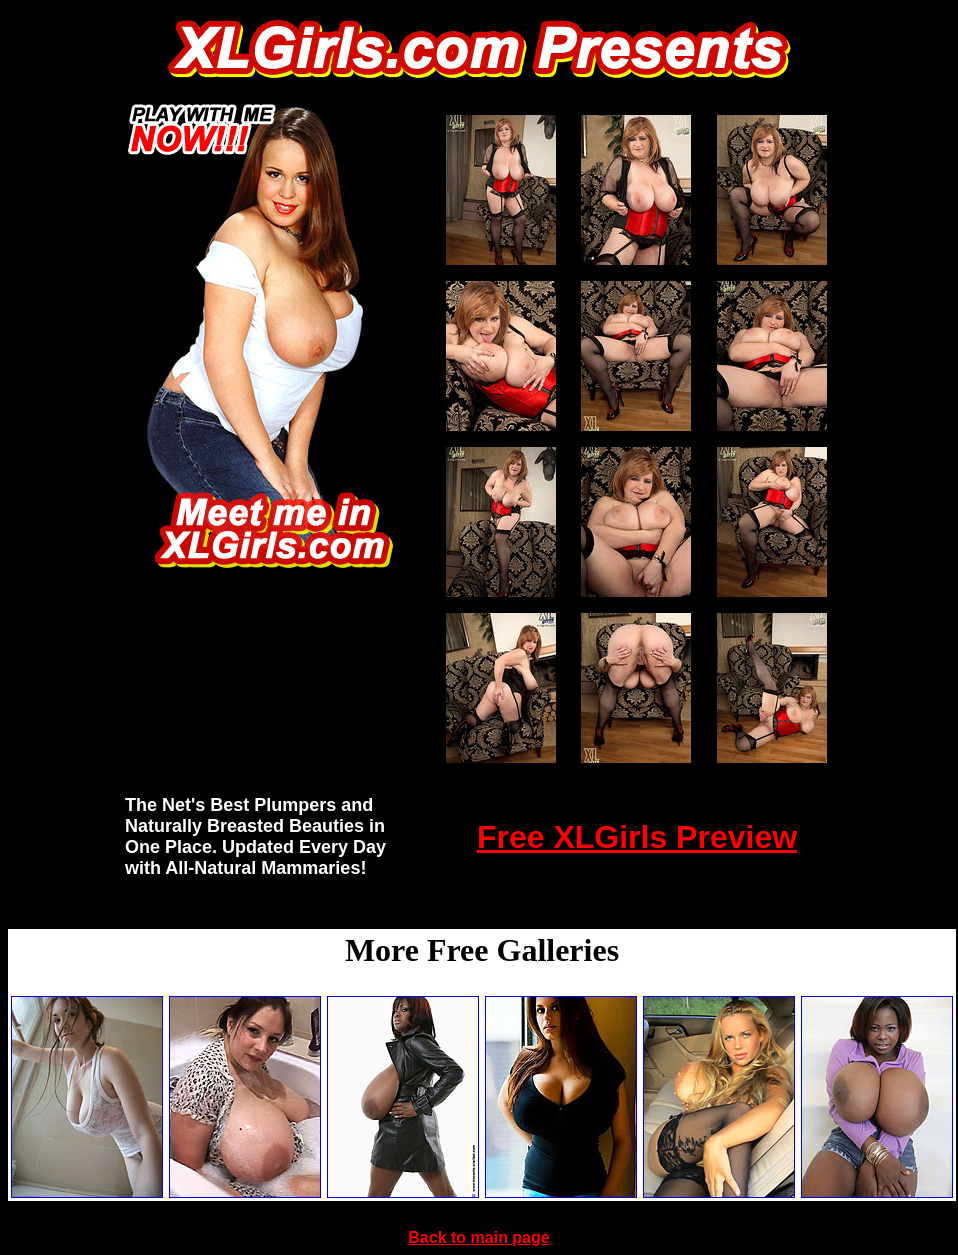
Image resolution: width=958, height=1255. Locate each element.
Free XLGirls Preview (637, 837)
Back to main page (478, 1237)
